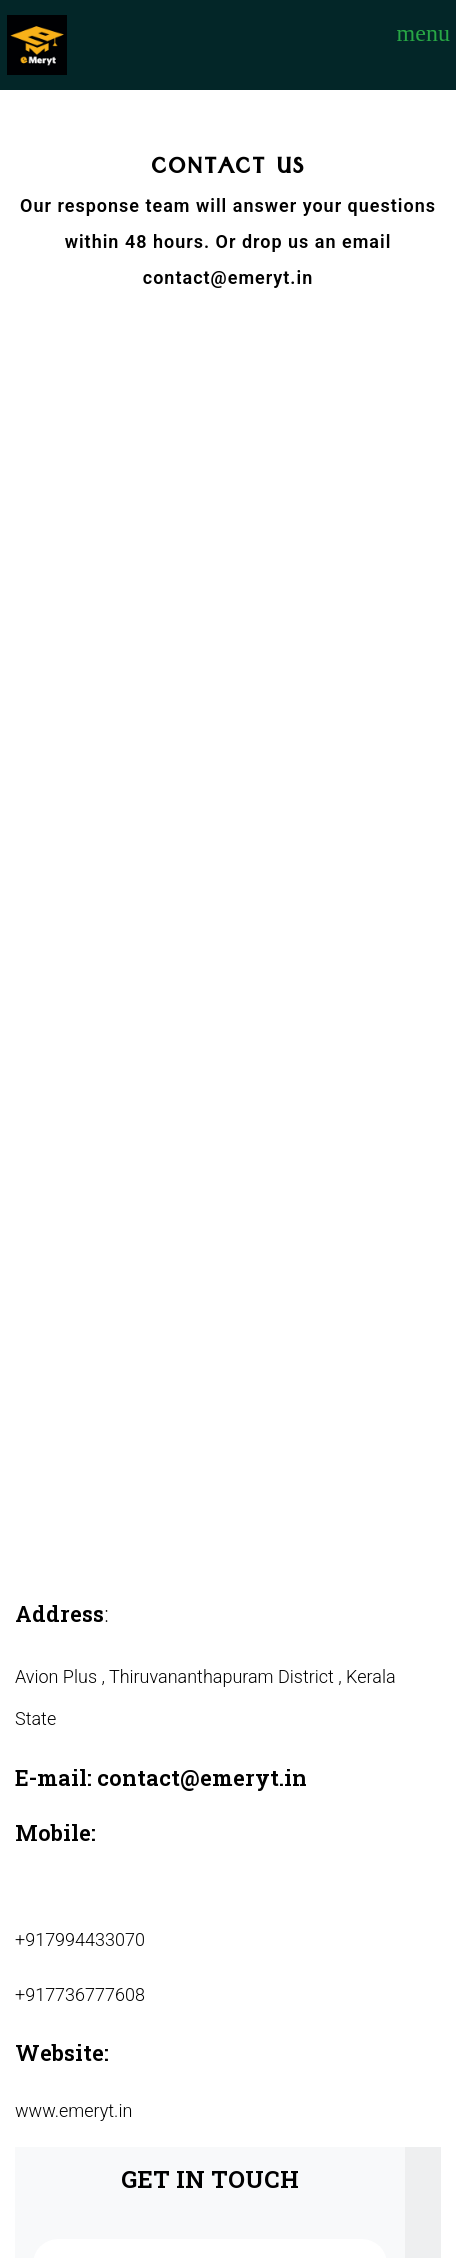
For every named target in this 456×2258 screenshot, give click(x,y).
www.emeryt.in (73, 2110)
